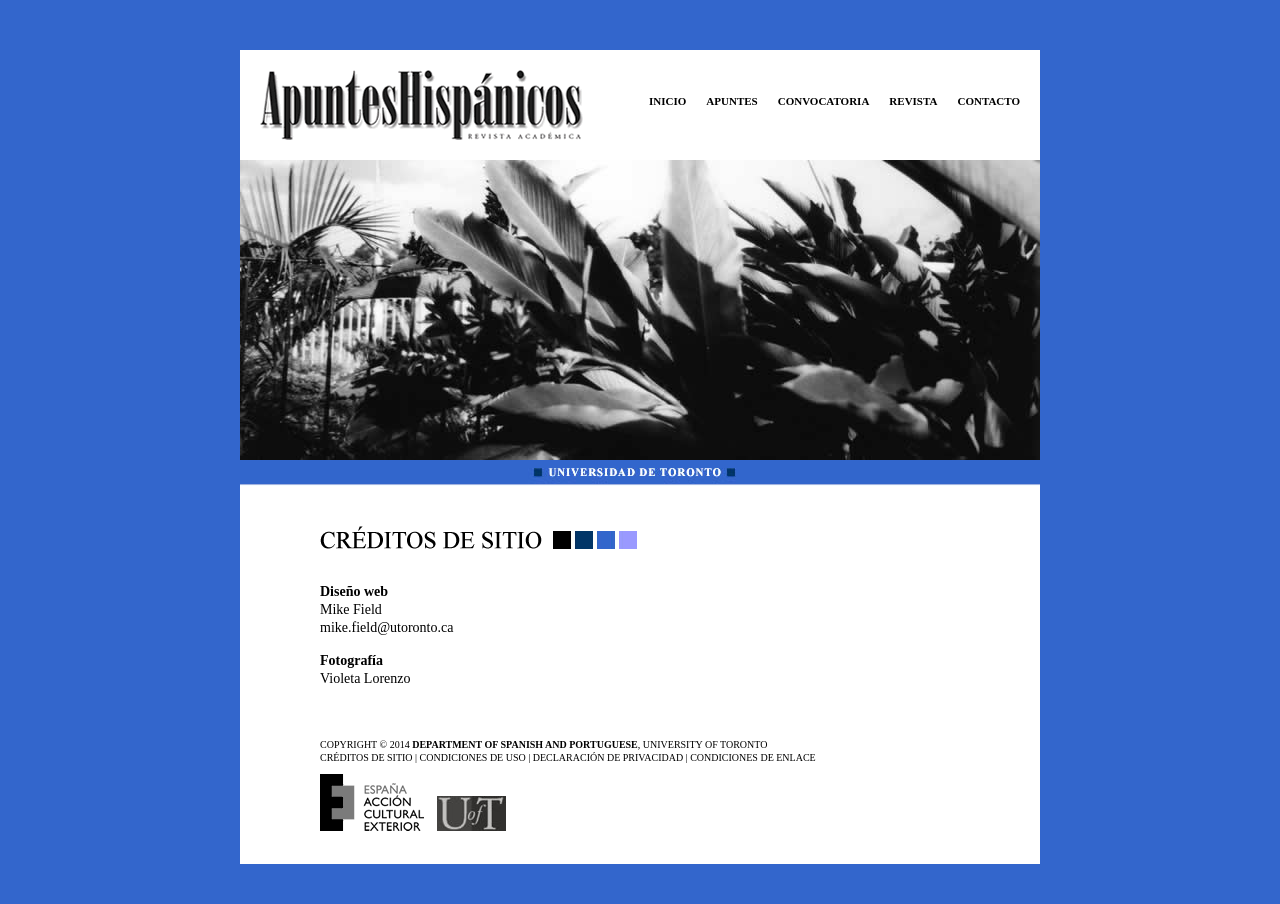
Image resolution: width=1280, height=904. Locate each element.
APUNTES (731, 101)
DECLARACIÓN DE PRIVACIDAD (608, 757)
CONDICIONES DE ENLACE (753, 757)
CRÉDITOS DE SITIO (366, 757)
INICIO (667, 101)
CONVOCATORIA (824, 101)
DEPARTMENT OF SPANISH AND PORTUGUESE (525, 744)
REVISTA (913, 101)
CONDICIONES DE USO (474, 757)
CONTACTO (988, 101)
